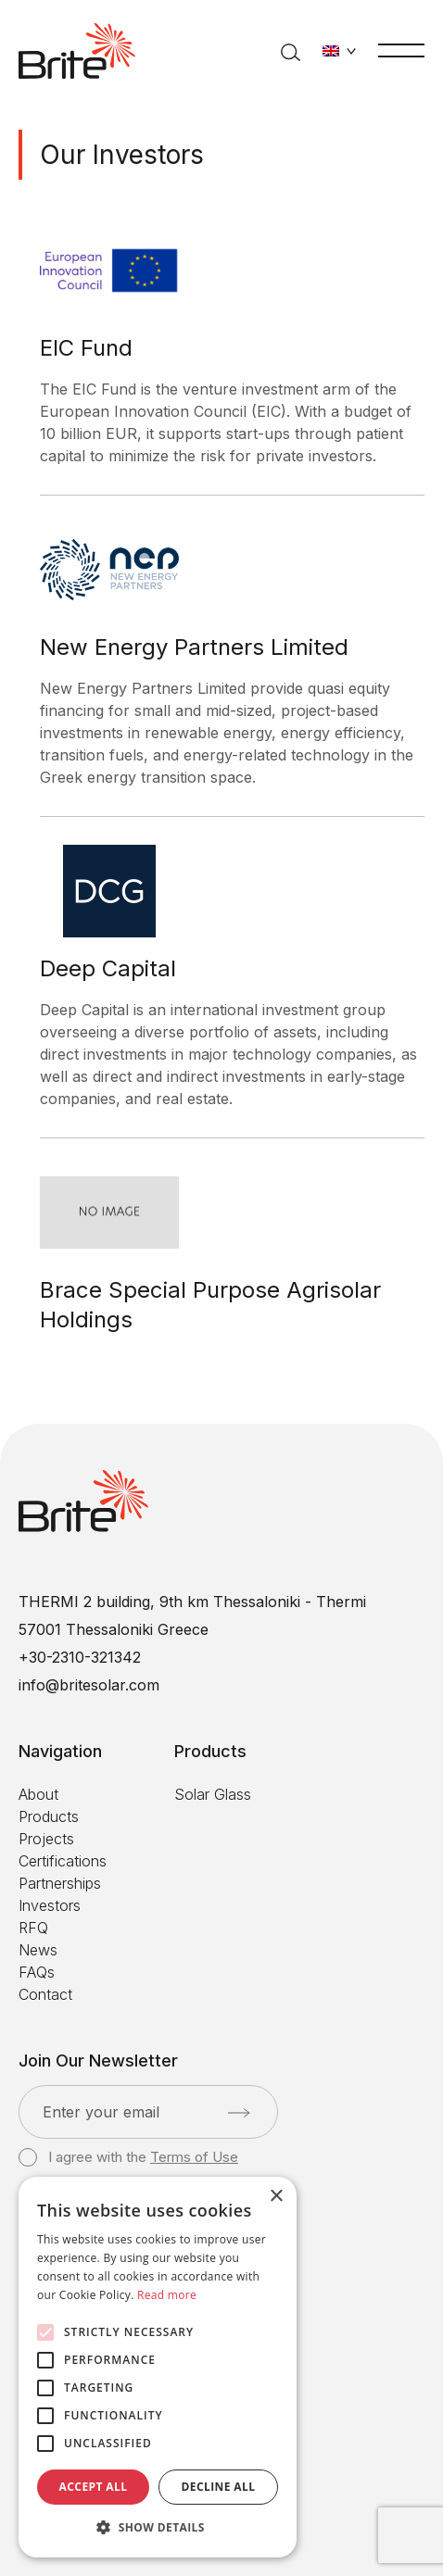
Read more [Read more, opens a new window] (166, 2295)
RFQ (33, 1927)
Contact (45, 1994)
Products (49, 1816)
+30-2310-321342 (80, 1657)
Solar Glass (212, 1794)
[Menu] (401, 49)
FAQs (37, 1972)
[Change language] (339, 51)
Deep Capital (108, 968)
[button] (157, 2528)
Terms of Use (194, 2157)
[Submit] (238, 2113)
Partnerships (60, 1883)
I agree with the (128, 2157)
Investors (50, 1905)
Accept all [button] (93, 2486)
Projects (46, 1838)
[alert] (158, 2367)
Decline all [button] (219, 2486)
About (38, 1794)
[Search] (290, 51)
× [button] (276, 2197)
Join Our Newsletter (98, 2061)
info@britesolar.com (89, 1685)
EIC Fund (86, 347)
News (38, 1950)
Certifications (63, 1861)
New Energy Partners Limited (194, 647)
